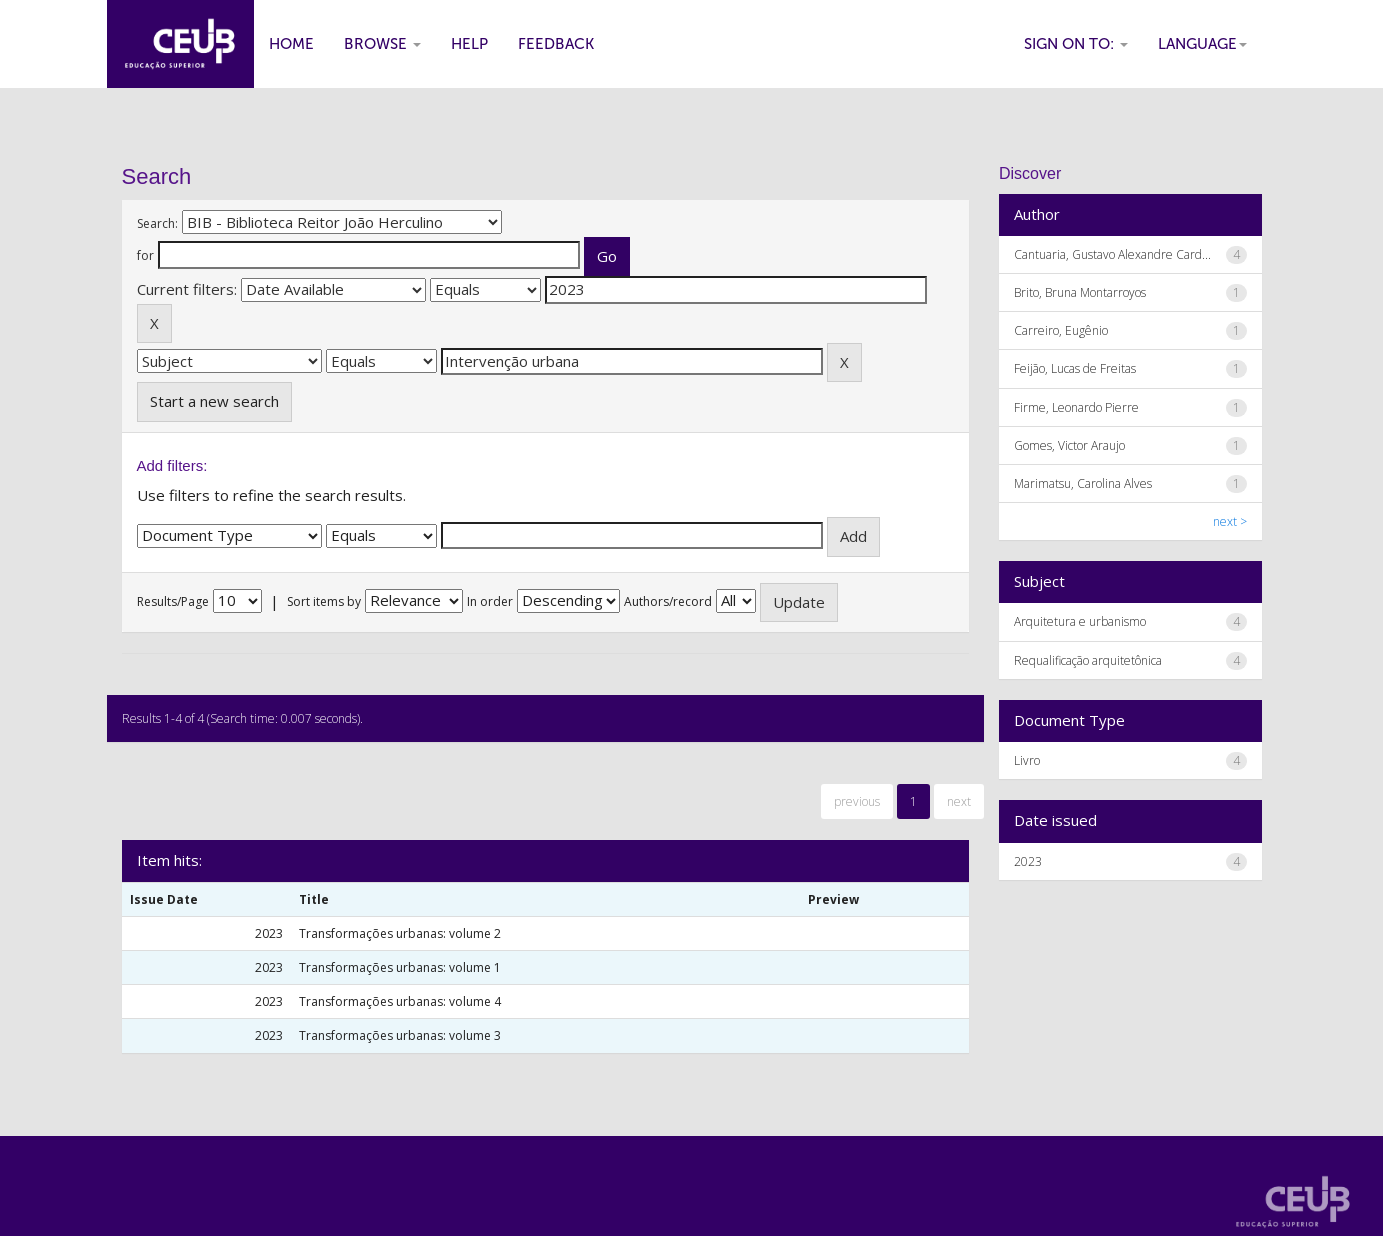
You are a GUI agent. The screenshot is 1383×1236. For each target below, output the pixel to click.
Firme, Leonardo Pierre (1076, 407)
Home (291, 44)
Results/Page (173, 601)
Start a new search (214, 401)
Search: (157, 223)
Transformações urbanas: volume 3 (400, 1035)
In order (490, 601)
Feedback (556, 44)
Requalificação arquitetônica (1088, 660)
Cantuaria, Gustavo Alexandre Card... (1112, 254)
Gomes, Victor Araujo (1069, 445)
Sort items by (324, 601)
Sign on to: (1076, 44)
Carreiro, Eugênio (1061, 330)
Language (1202, 44)
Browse (382, 44)
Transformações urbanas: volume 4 (400, 1001)
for (145, 255)
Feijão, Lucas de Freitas (1075, 368)
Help (469, 44)
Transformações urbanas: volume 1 (400, 967)
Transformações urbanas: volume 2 (400, 933)
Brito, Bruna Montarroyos (1080, 292)
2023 (1028, 861)
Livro (1027, 760)
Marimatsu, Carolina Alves (1083, 483)
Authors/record (668, 601)
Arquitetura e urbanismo (1080, 621)
